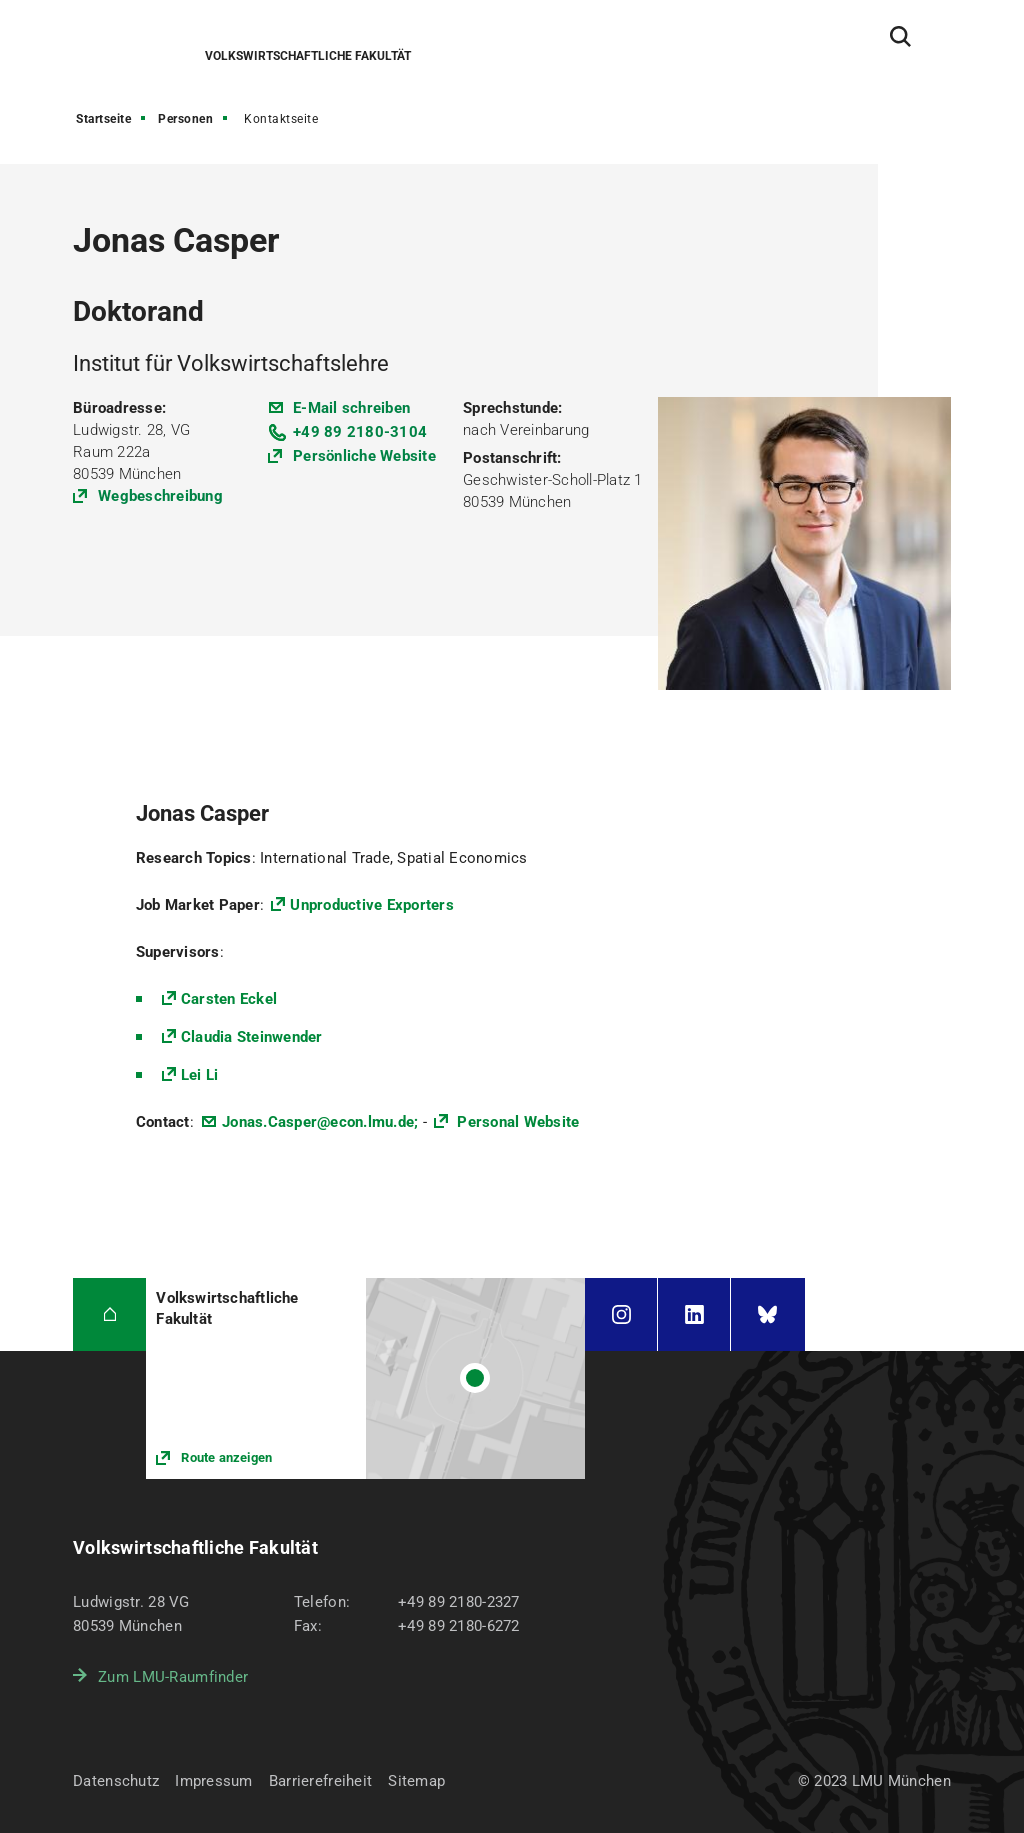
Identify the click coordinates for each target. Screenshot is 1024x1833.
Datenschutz (116, 1781)
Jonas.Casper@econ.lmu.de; (320, 1122)
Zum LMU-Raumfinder (173, 1677)
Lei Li (200, 1075)
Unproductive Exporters (372, 905)
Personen (185, 119)
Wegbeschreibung (160, 496)
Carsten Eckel (229, 999)
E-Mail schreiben (351, 408)
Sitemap (416, 1781)
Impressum (214, 1781)
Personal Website (516, 1122)
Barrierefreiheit (320, 1781)
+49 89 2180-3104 (360, 432)
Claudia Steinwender (252, 1037)
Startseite (103, 119)
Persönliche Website (364, 456)
